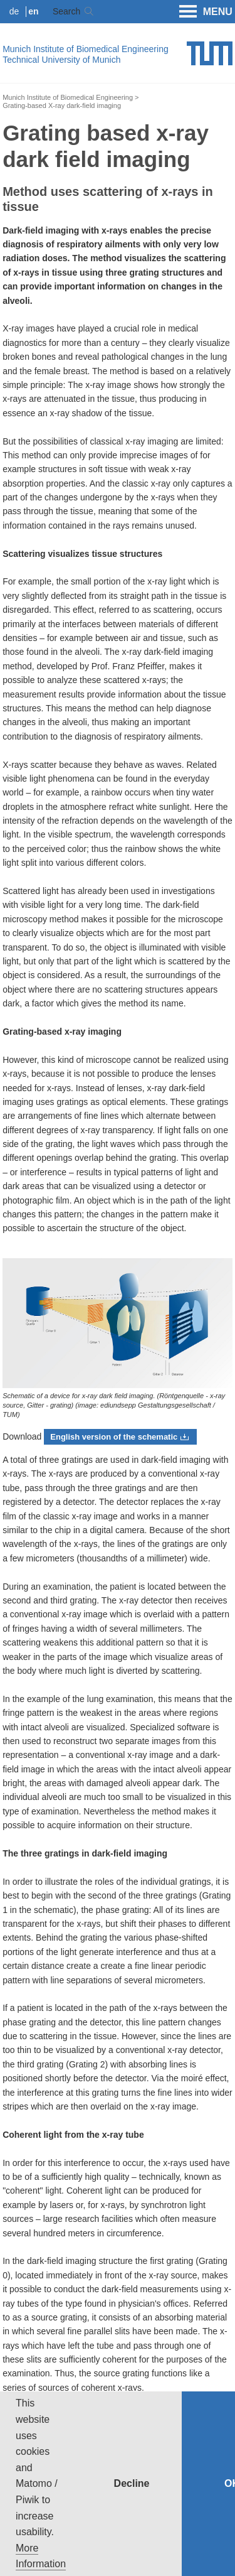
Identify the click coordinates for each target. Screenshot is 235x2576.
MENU (205, 12)
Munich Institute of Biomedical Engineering (86, 49)
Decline (132, 2483)
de (14, 11)
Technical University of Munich (61, 60)
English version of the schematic (113, 1437)
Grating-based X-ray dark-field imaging (62, 105)
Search (66, 11)
